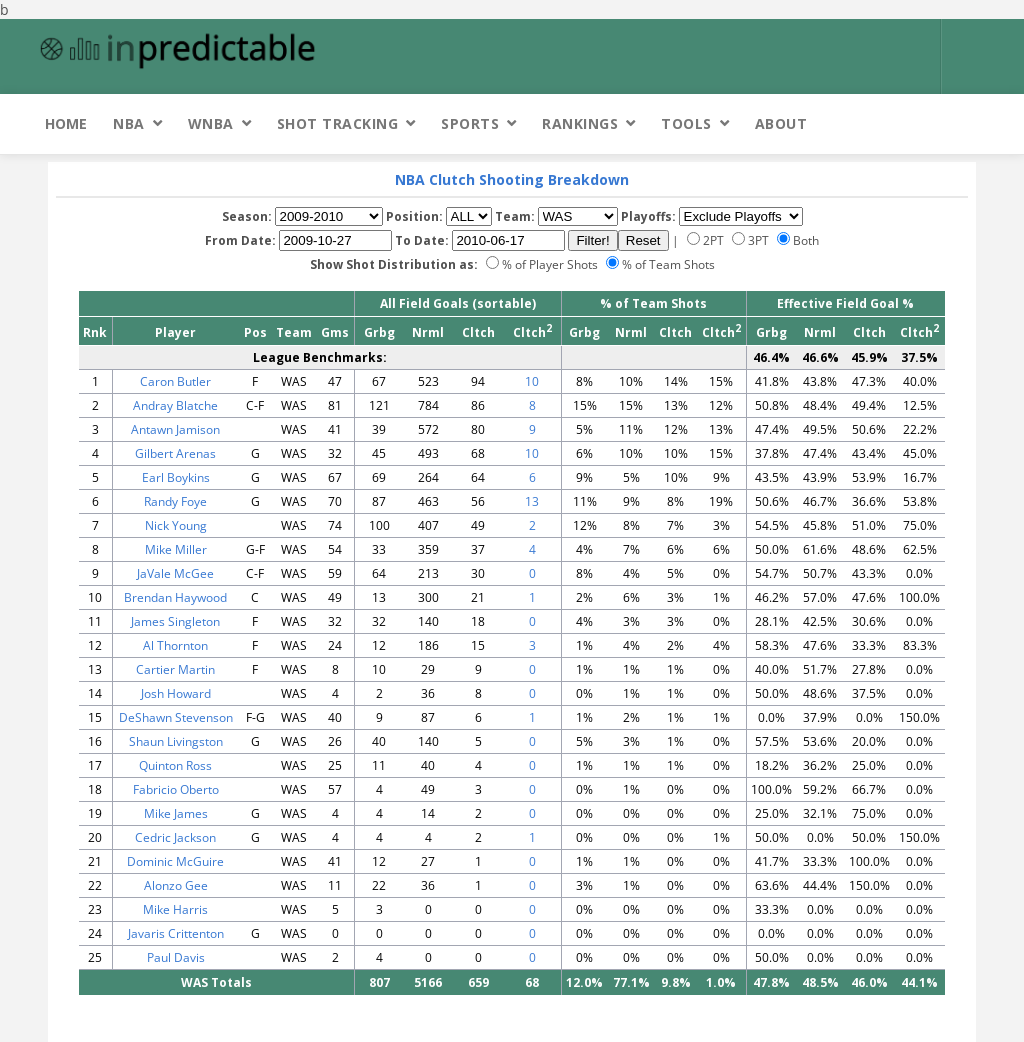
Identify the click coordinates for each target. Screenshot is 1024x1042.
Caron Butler (175, 381)
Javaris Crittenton (176, 933)
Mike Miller (176, 549)
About (781, 123)
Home (66, 123)
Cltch (478, 332)
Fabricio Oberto (176, 789)
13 (532, 501)
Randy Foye (175, 501)
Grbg (379, 332)
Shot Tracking (338, 123)
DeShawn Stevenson (176, 717)
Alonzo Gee (176, 885)
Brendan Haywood (175, 597)
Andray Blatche (175, 405)
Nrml (428, 332)
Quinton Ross (175, 765)
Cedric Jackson (175, 837)
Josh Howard (176, 693)
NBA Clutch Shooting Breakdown (512, 179)
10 (532, 381)
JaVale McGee (175, 573)
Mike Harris (175, 909)
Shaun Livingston (176, 741)
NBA (129, 123)
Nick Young (176, 525)
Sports (470, 123)
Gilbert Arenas (175, 453)
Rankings (580, 123)
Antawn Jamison (175, 429)
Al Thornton (175, 645)
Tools (686, 123)
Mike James (176, 813)
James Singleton (175, 621)
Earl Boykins (176, 477)
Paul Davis (176, 957)
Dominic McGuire (175, 861)
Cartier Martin (175, 669)
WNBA (211, 123)
